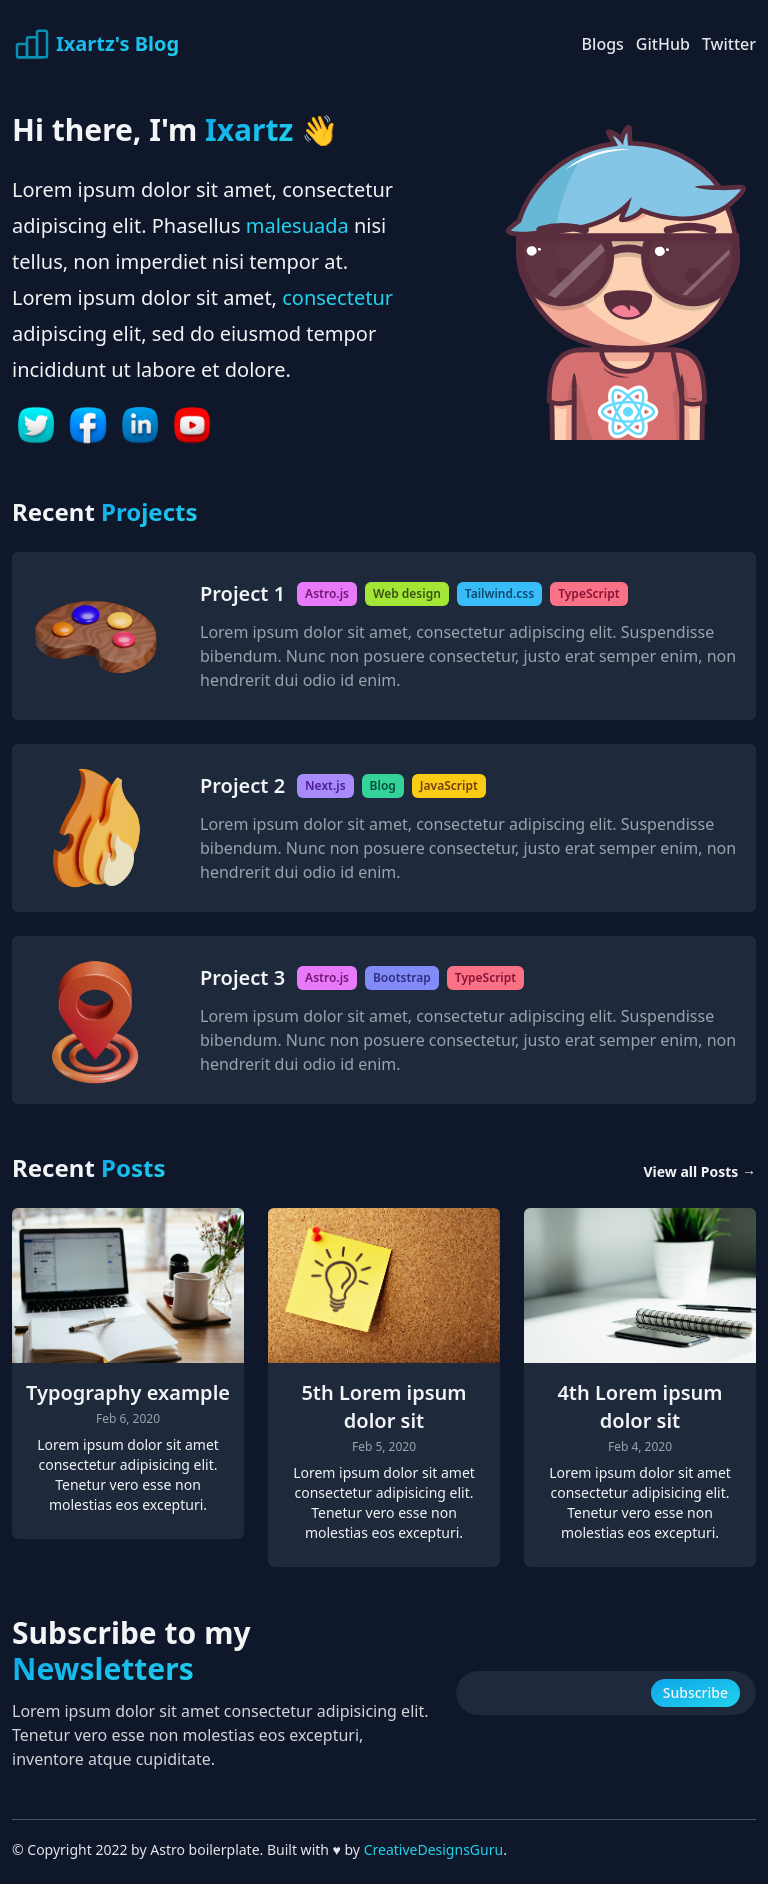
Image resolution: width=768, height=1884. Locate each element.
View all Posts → (699, 1171)
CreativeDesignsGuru (433, 1849)
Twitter (729, 44)
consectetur (337, 297)
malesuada (297, 225)
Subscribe (695, 1692)
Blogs (603, 44)
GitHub (663, 44)
